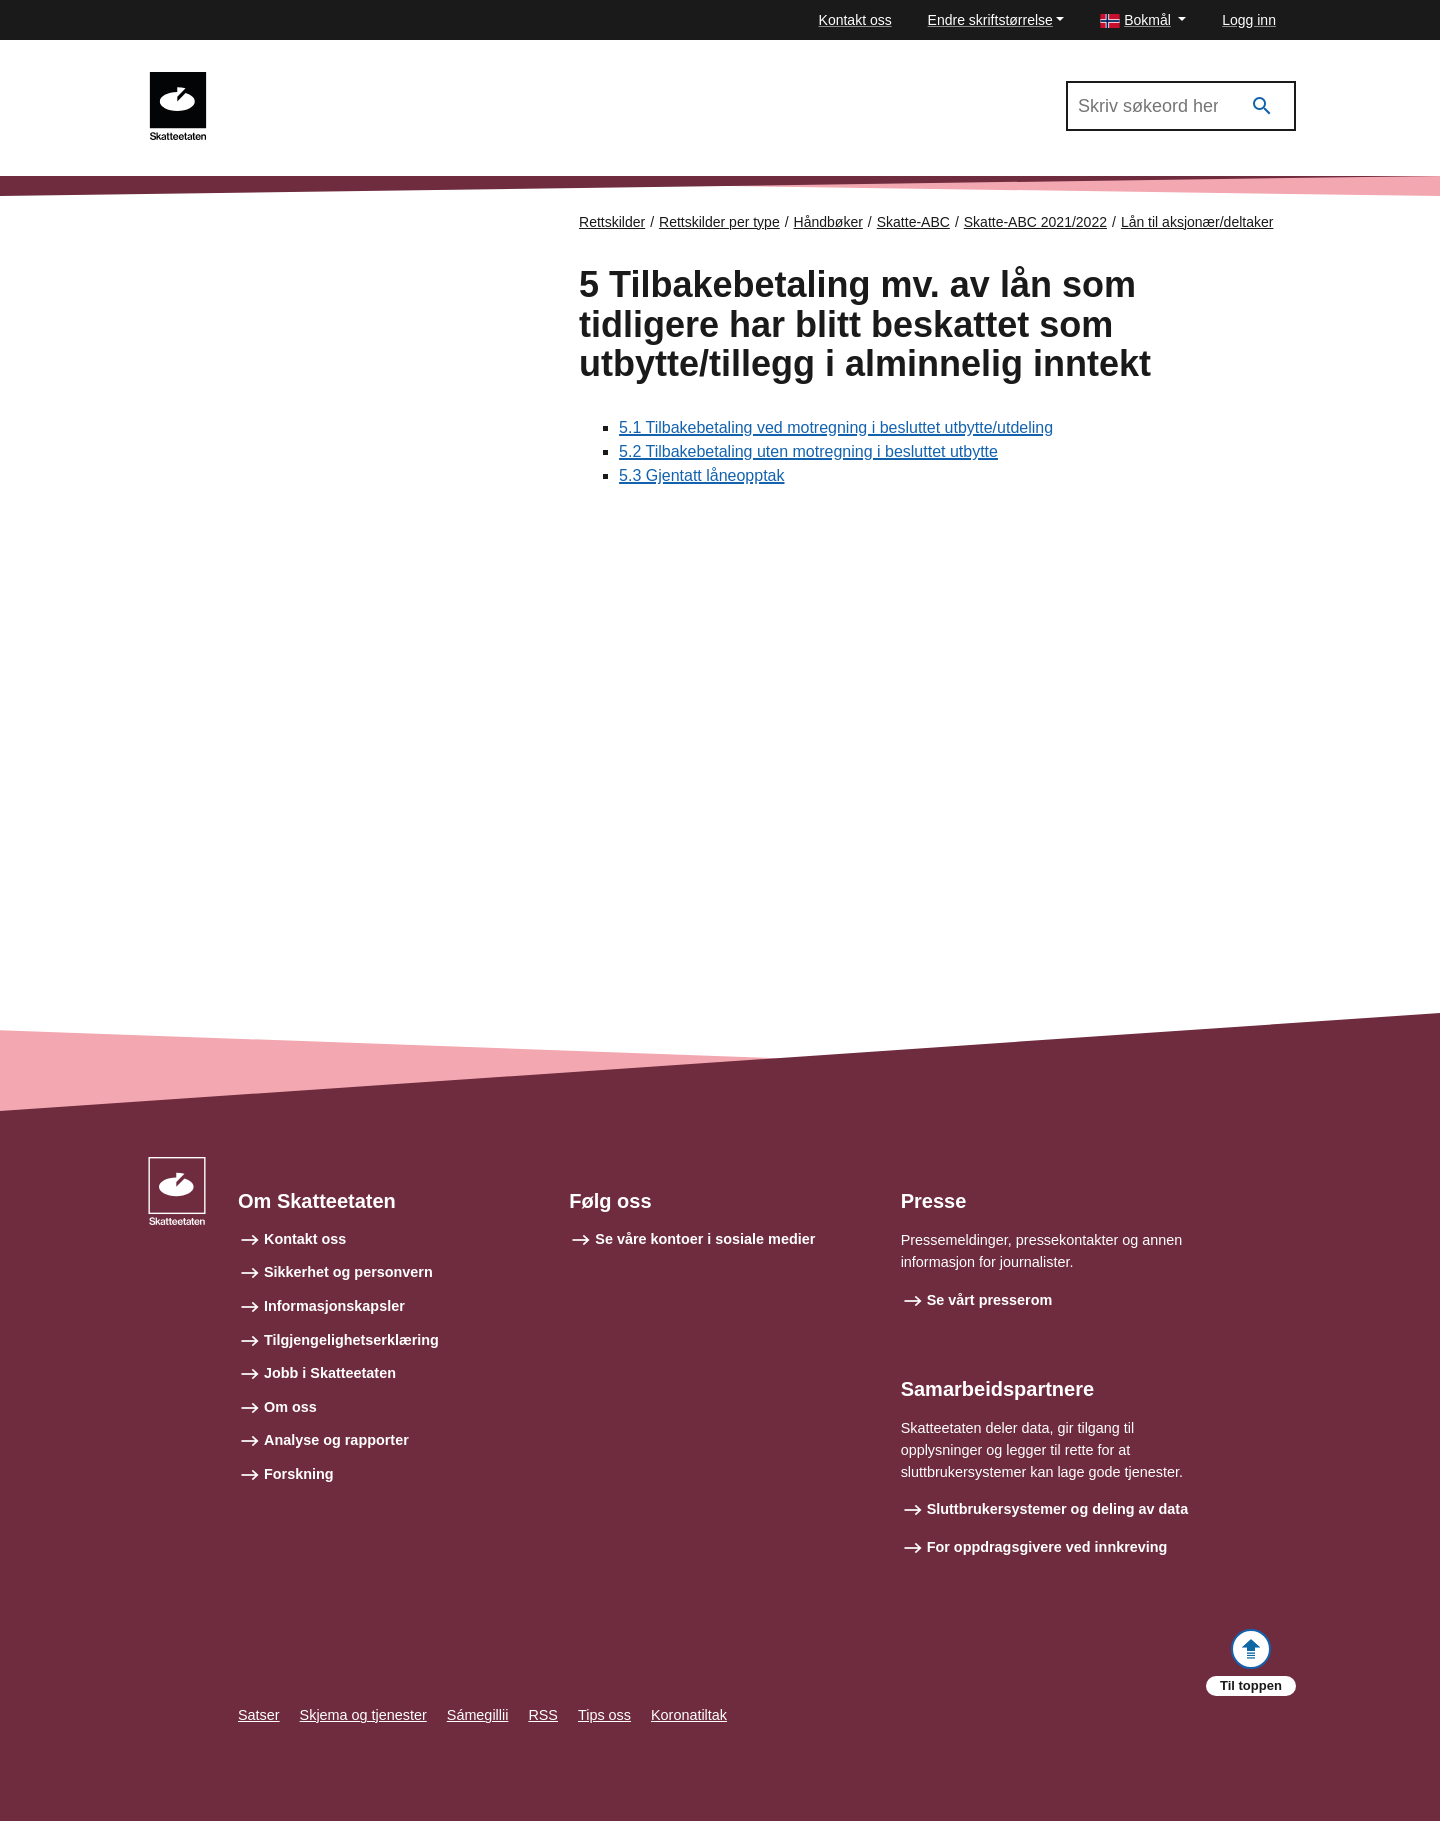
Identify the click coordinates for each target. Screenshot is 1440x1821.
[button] (1143, 20)
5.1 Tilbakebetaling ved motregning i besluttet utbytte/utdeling (836, 427)
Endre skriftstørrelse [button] (990, 20)
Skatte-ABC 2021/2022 (312, 81)
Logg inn (1249, 20)
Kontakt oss (855, 20)
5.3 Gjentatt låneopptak (701, 475)
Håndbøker (828, 222)
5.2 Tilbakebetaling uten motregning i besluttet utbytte (808, 451)
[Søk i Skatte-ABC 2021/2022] (1181, 106)
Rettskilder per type (719, 222)
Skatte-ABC (913, 222)
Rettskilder (612, 222)
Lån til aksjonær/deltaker (1197, 222)
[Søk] (1262, 106)
